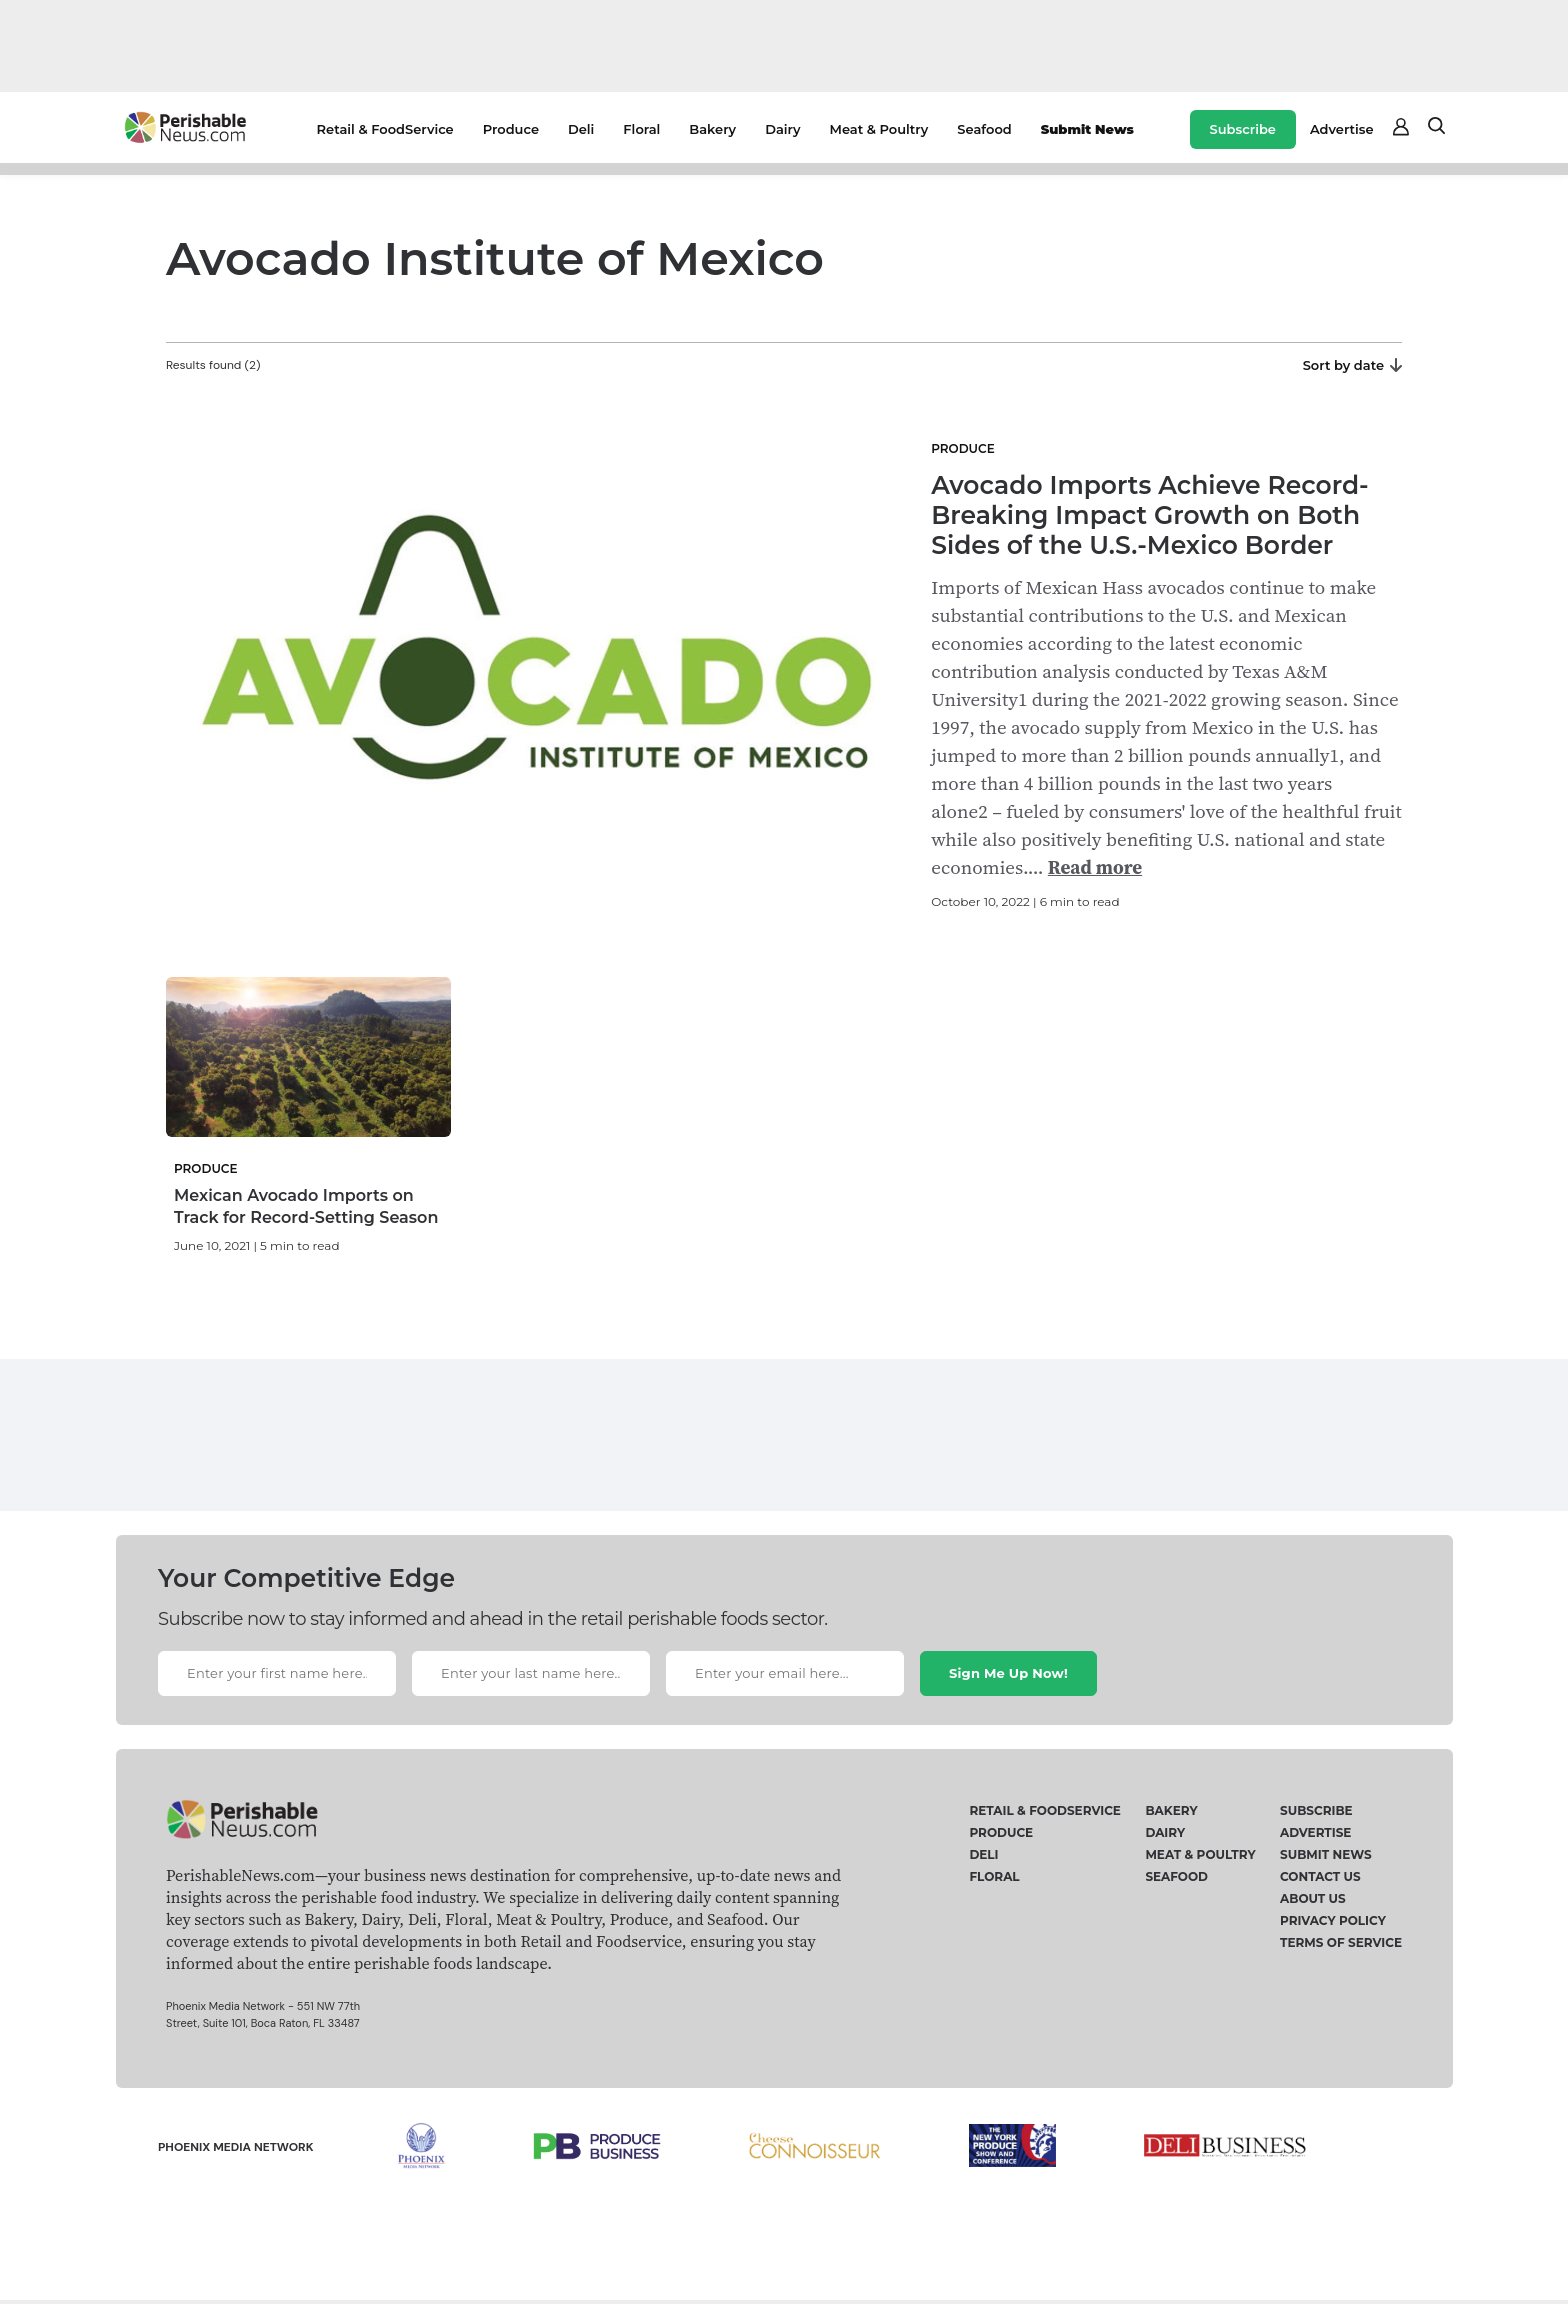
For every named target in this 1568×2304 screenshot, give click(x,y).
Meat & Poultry (879, 129)
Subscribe (1243, 129)
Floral (641, 129)
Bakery (712, 129)
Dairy (782, 129)
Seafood (984, 129)
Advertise (1342, 129)
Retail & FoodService (385, 129)
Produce (511, 129)
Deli (581, 129)
